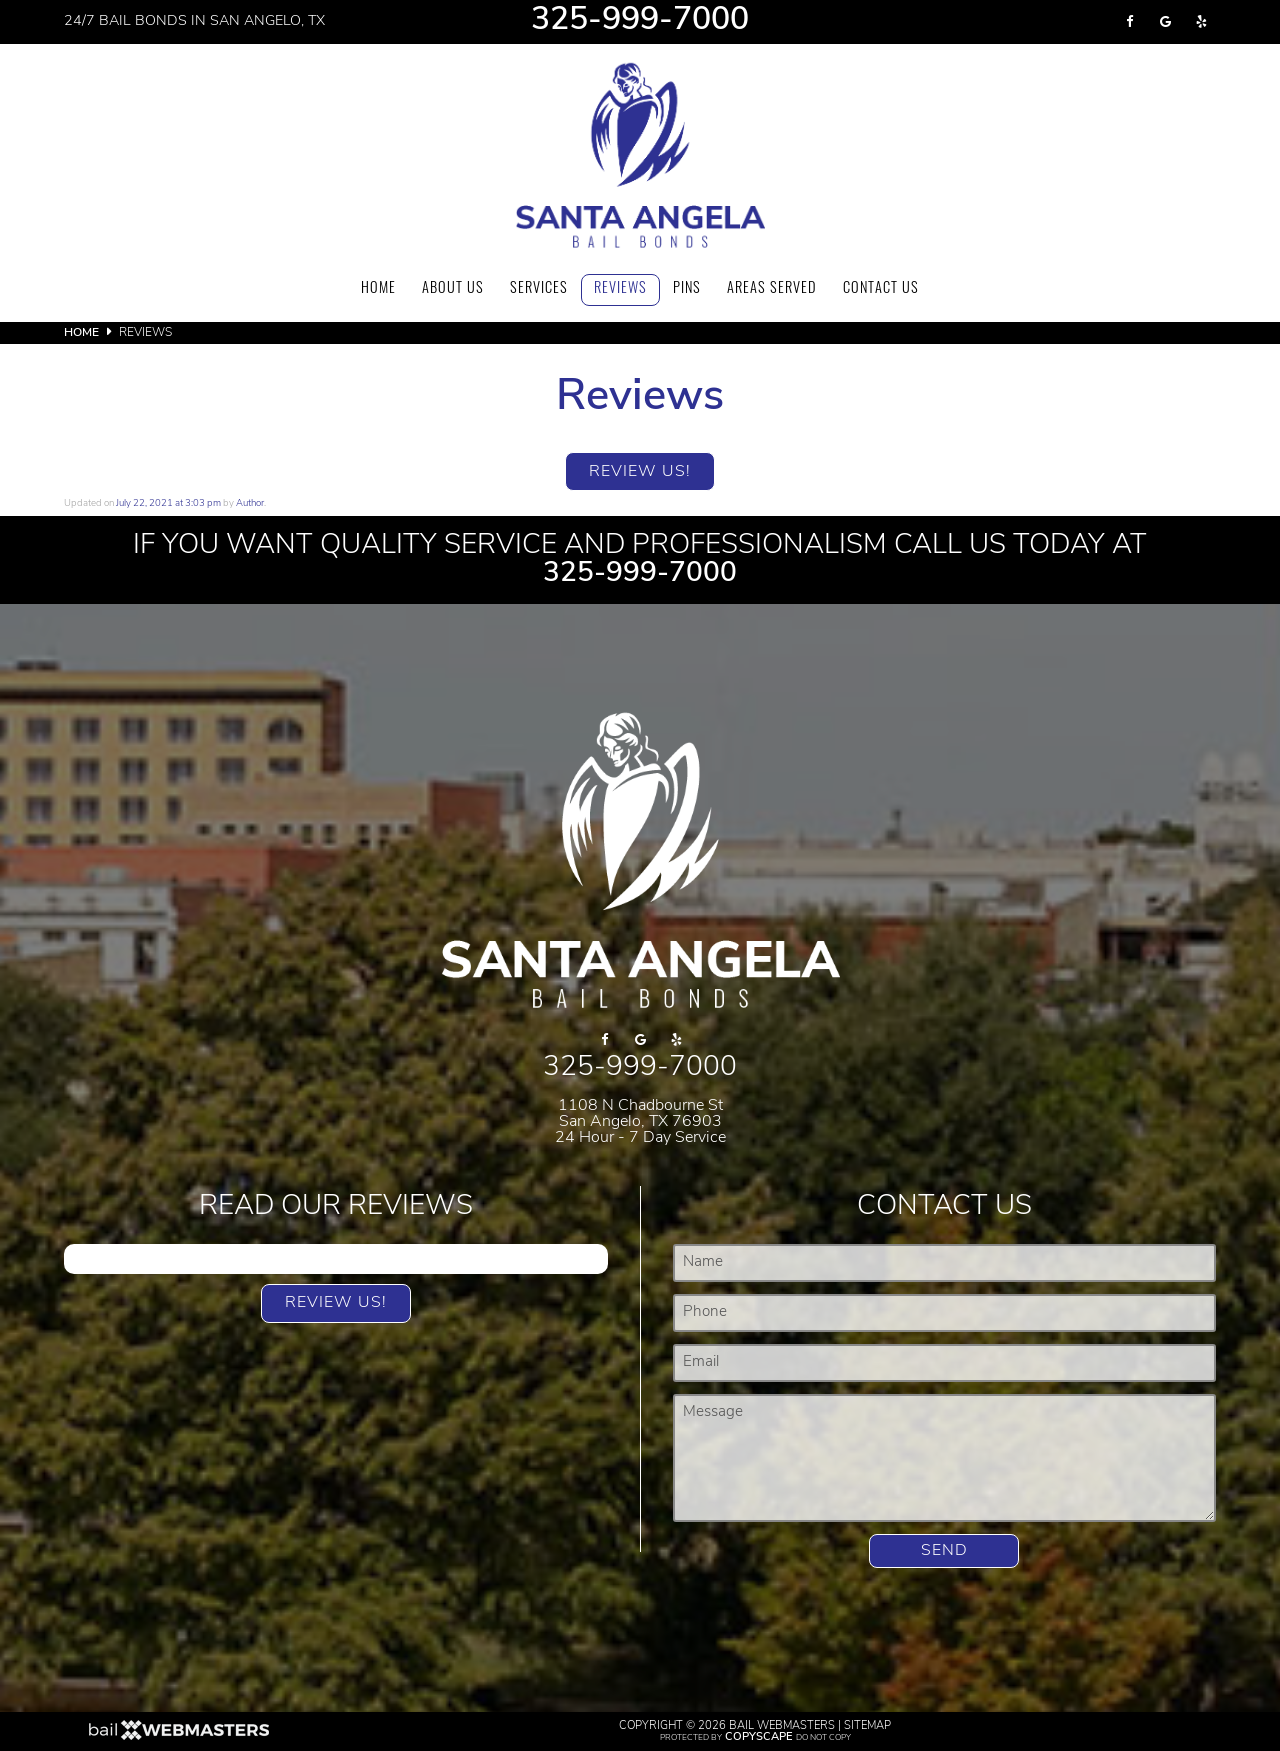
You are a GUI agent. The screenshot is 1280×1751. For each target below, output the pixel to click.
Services (539, 289)
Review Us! (640, 472)
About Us (453, 289)
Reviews (620, 289)
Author (250, 503)
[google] (1166, 22)
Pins (687, 289)
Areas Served (772, 289)
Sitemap (867, 1726)
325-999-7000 (640, 22)
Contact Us (881, 289)
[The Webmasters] (179, 1737)
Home (378, 289)
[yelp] (1202, 22)
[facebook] (1130, 22)
